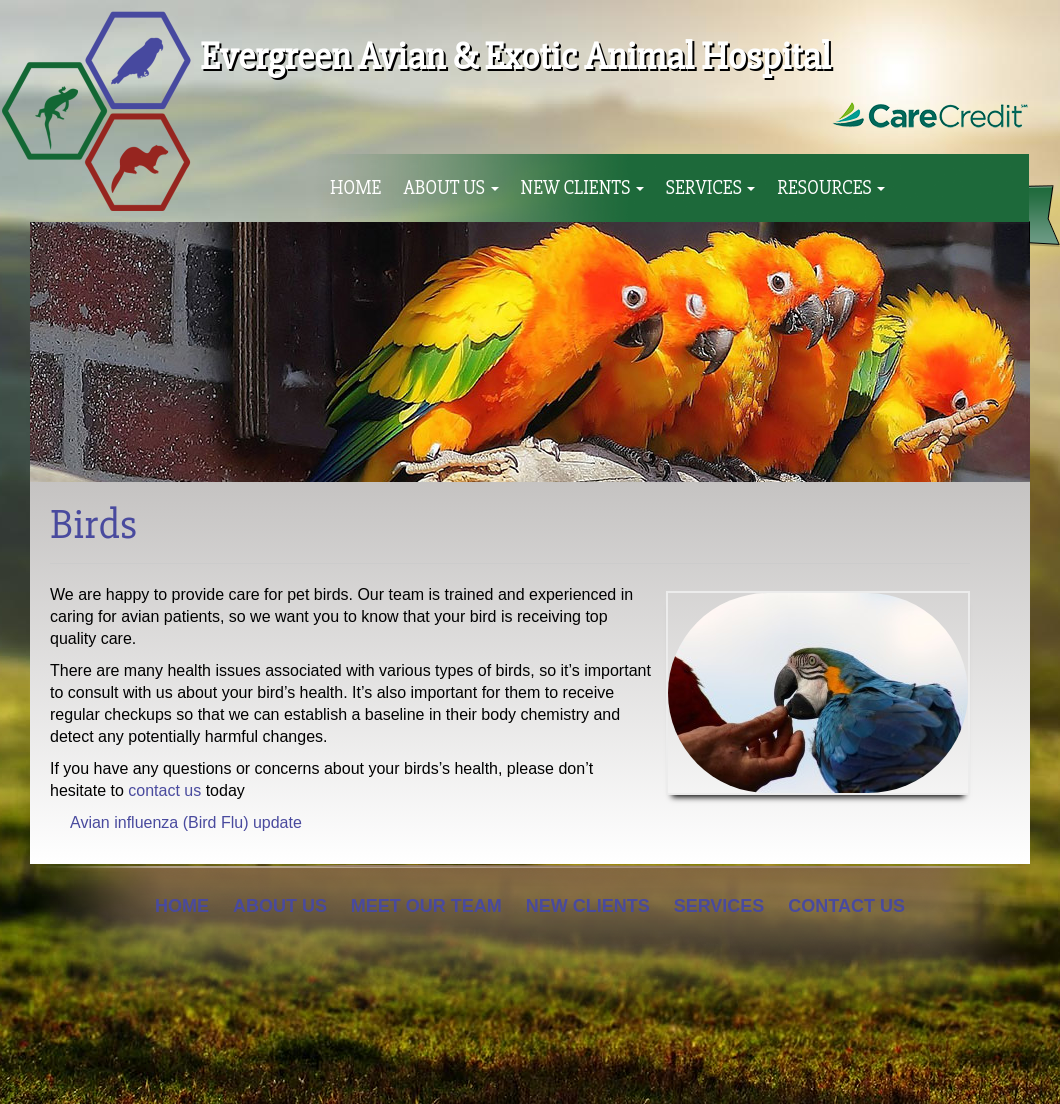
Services (711, 188)
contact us (164, 790)
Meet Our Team (426, 906)
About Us (450, 188)
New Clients (582, 188)
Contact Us (846, 906)
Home (355, 188)
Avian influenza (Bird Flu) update (186, 822)
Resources (831, 188)
